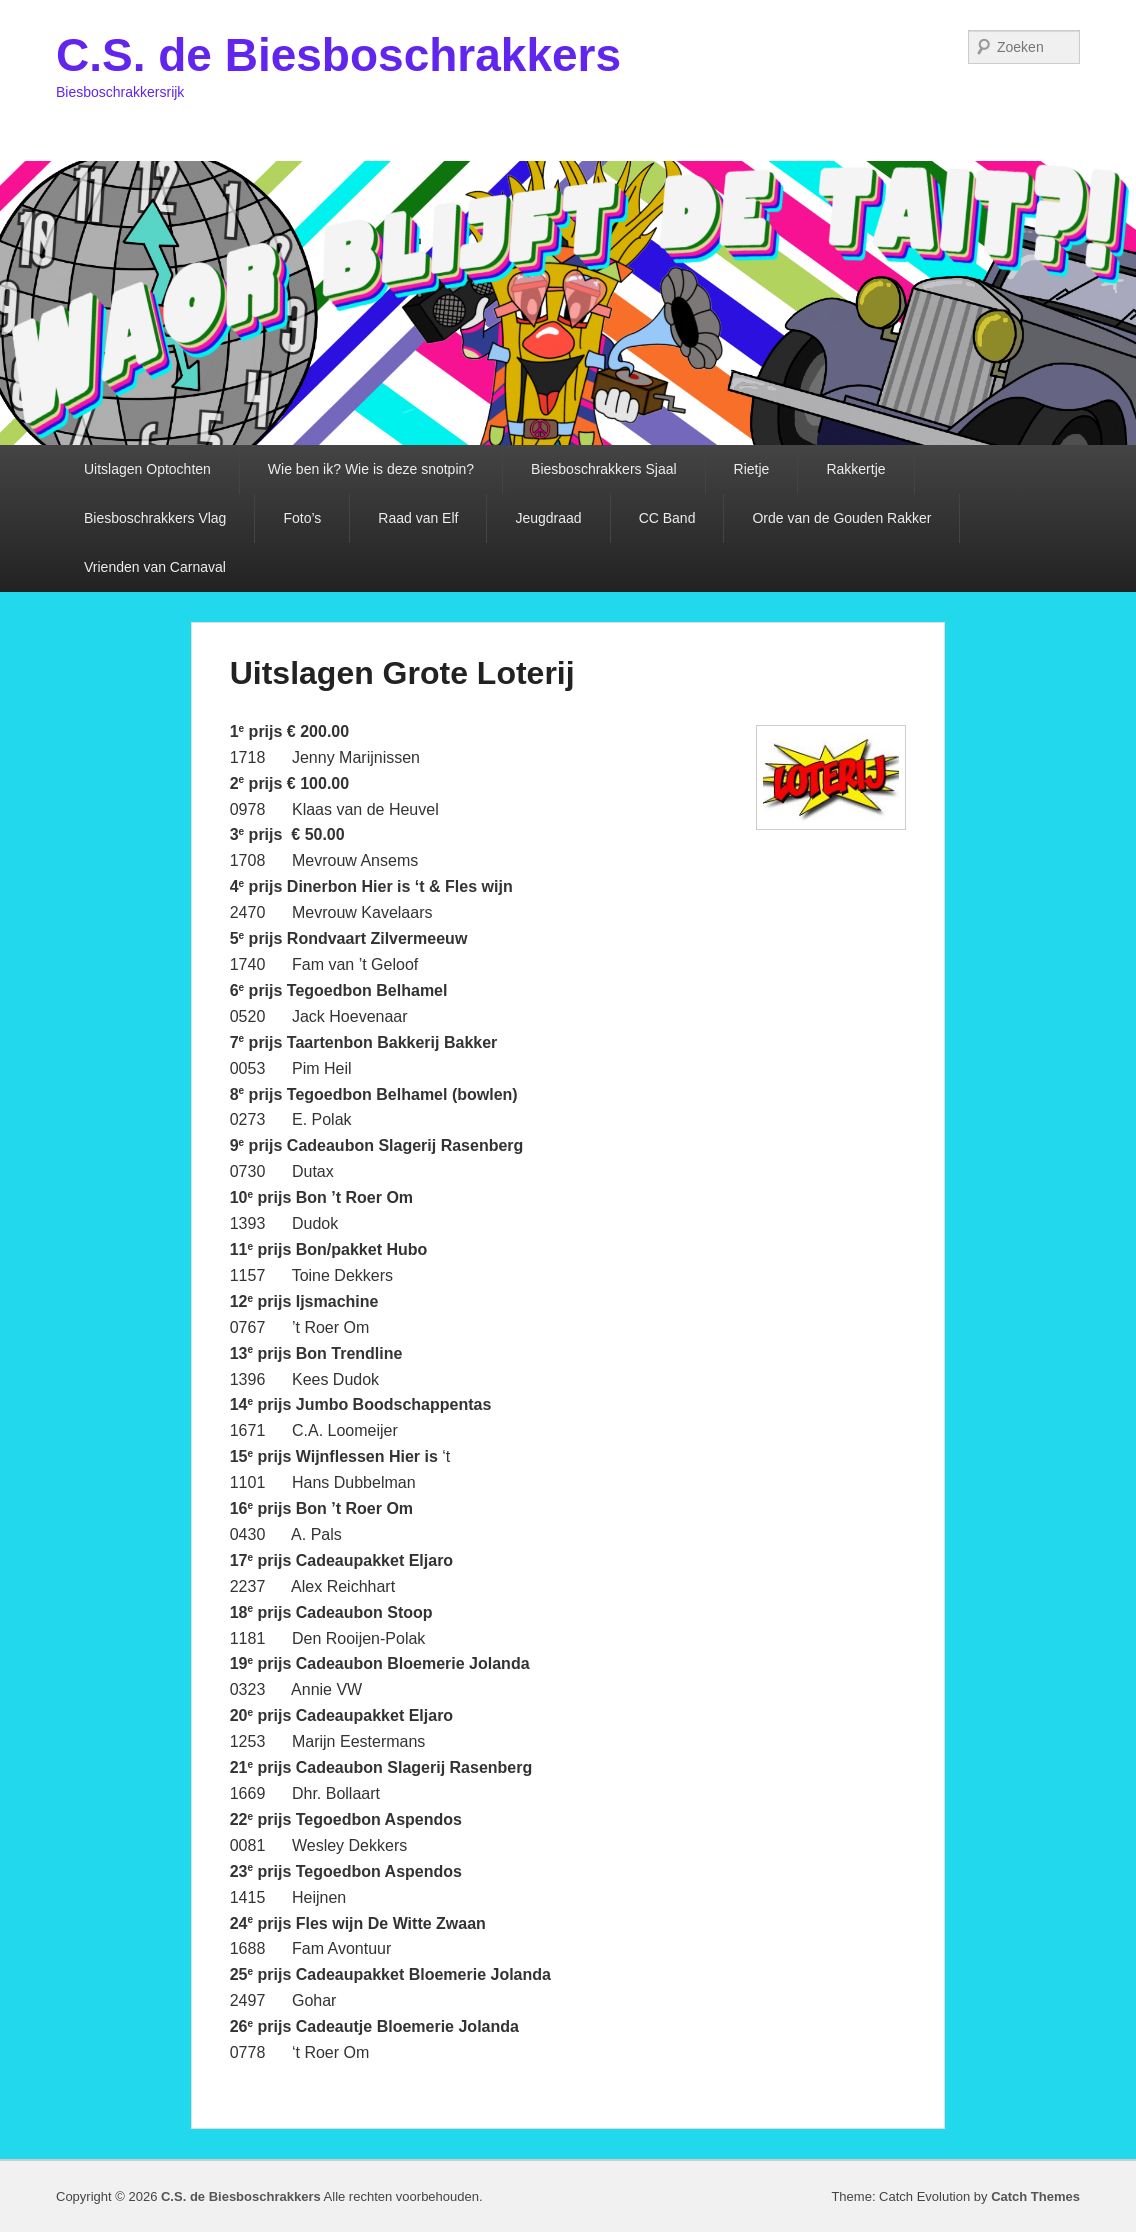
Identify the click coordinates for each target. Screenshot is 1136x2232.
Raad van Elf (418, 518)
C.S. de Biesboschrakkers (338, 55)
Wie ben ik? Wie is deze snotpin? (371, 469)
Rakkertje (855, 469)
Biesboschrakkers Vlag (155, 518)
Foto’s (302, 518)
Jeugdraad (548, 518)
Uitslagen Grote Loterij (402, 673)
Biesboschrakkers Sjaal (604, 469)
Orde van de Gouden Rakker (841, 518)
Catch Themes (1035, 2196)
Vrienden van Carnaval (155, 567)
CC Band (667, 518)
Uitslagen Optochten (147, 469)
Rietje (752, 469)
